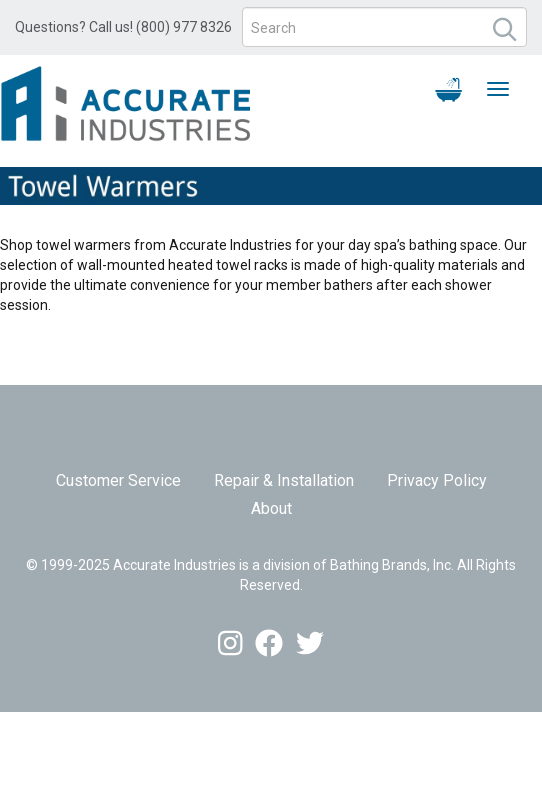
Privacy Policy (437, 480)
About (271, 508)
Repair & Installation (284, 480)
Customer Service (118, 480)
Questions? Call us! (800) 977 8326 (123, 27)
